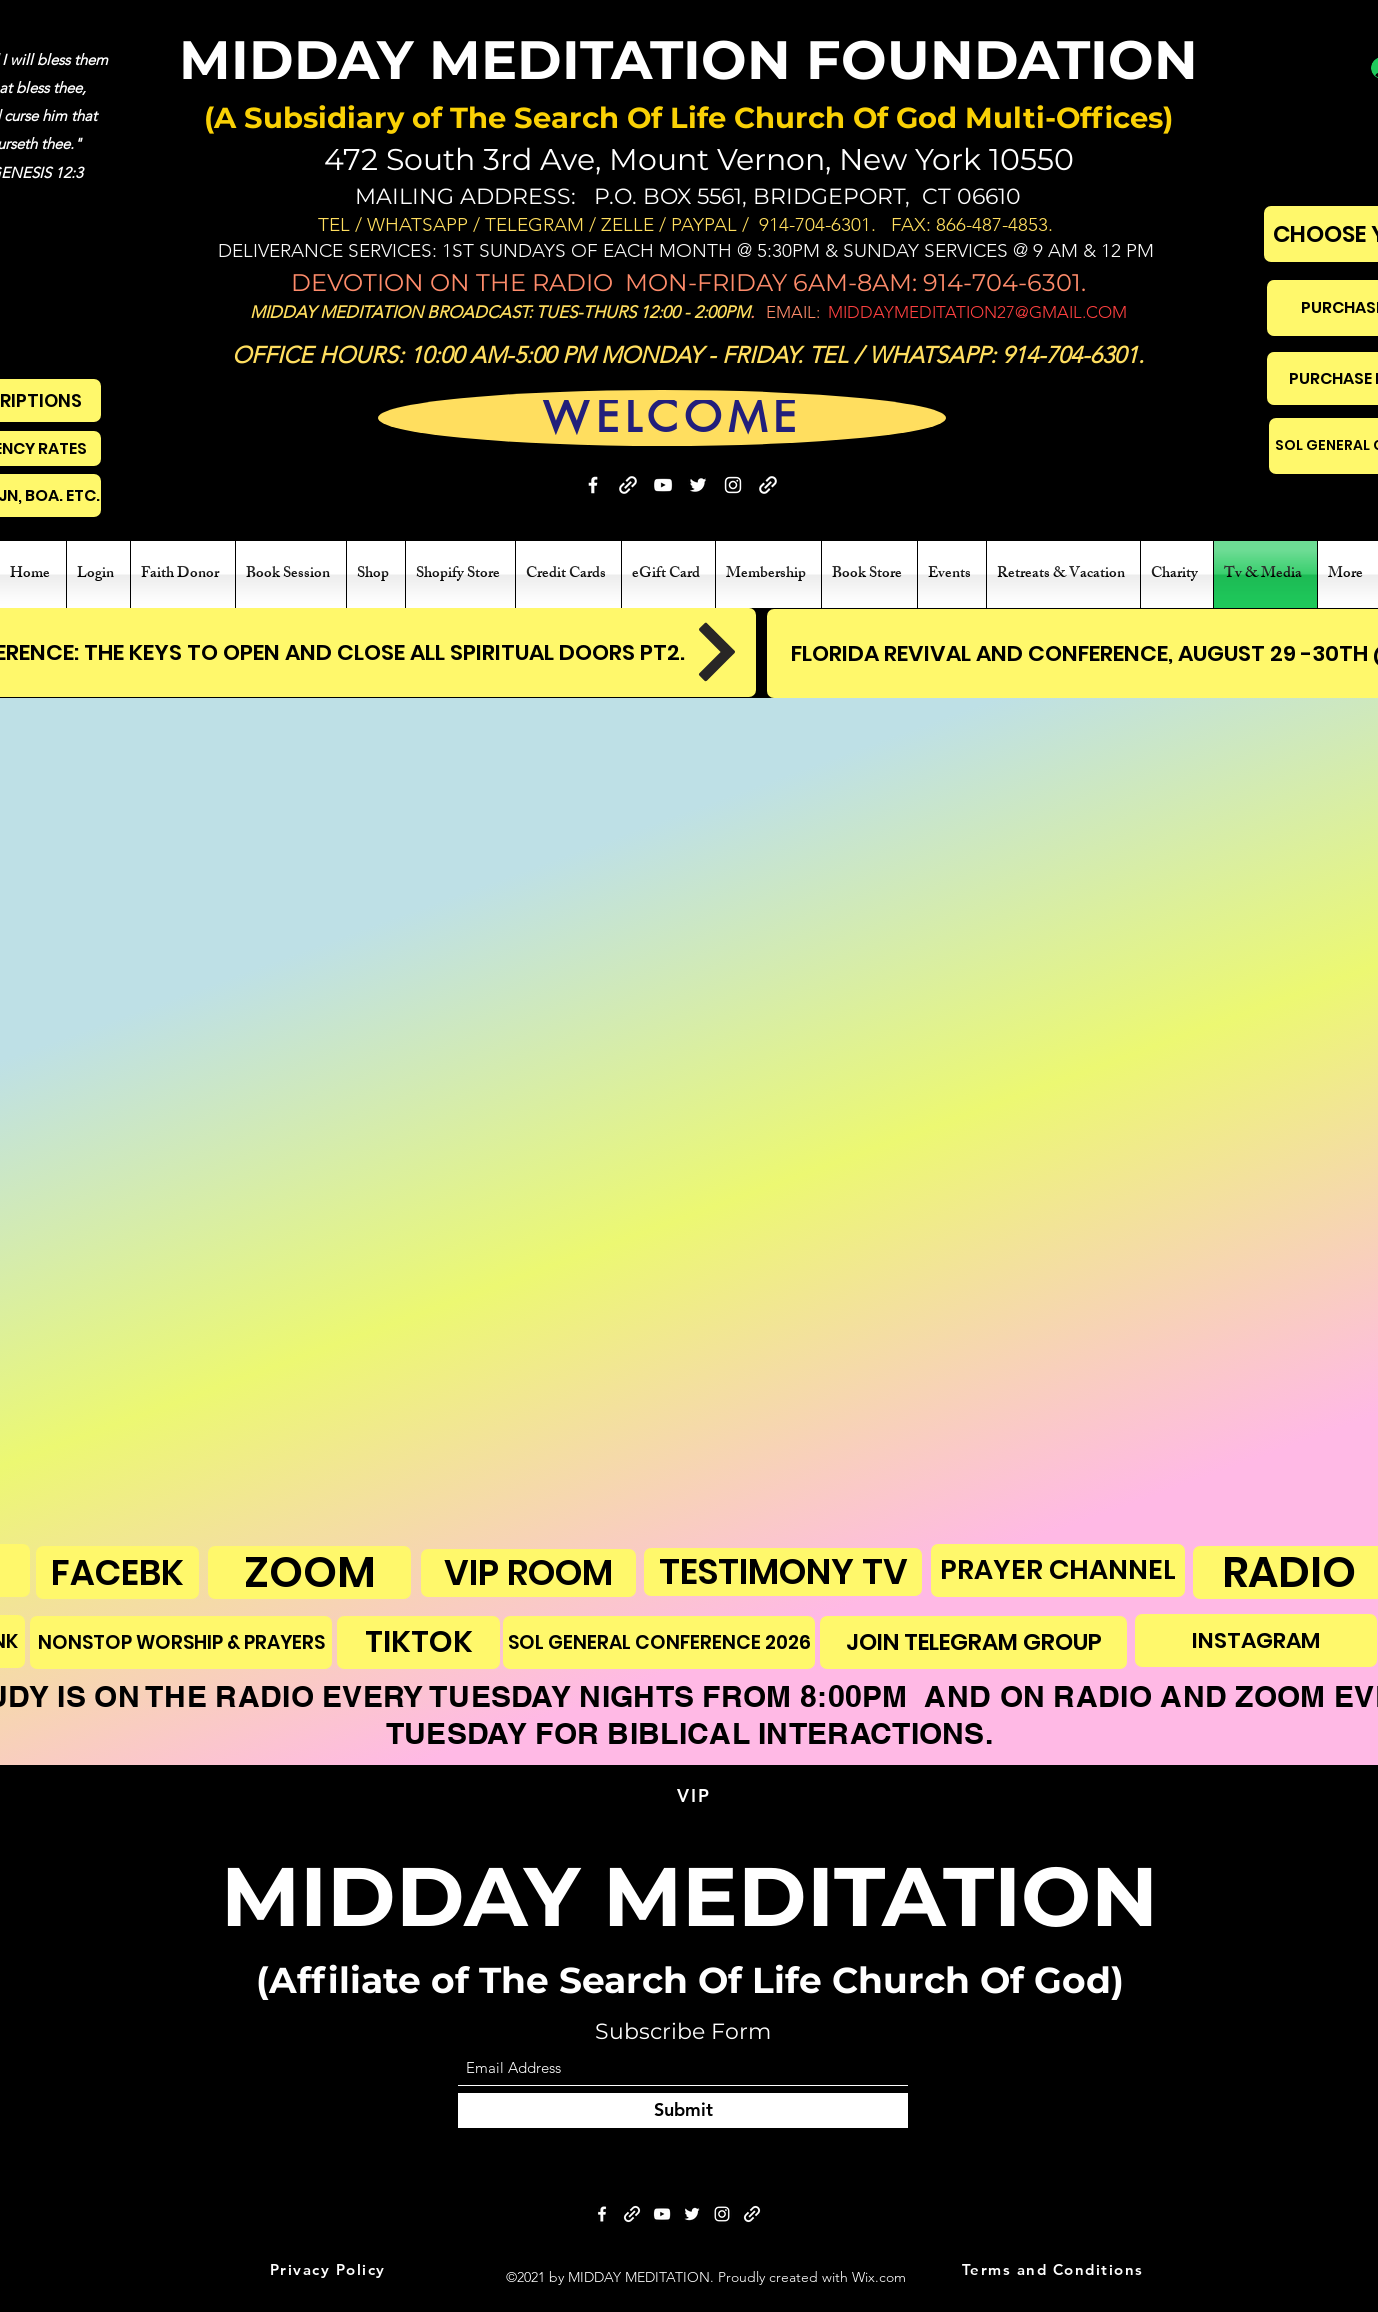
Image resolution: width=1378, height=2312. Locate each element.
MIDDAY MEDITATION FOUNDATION (688, 60)
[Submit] (683, 2110)
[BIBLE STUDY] (768, 485)
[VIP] (696, 1796)
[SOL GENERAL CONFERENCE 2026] (659, 1642)
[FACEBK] (117, 1572)
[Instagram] (733, 485)
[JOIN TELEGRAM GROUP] (973, 1642)
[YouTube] (663, 485)
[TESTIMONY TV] (783, 1572)
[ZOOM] (309, 1572)
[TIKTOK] (418, 1642)
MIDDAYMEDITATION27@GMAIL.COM (977, 312)
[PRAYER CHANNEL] (1058, 1570)
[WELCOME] (672, 417)
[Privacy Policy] (329, 2270)
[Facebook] (593, 485)
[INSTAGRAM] (1256, 1640)
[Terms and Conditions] (1054, 2270)
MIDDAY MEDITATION (689, 1896)
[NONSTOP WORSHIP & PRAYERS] (181, 1642)
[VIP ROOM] (528, 1573)
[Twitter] (698, 485)
